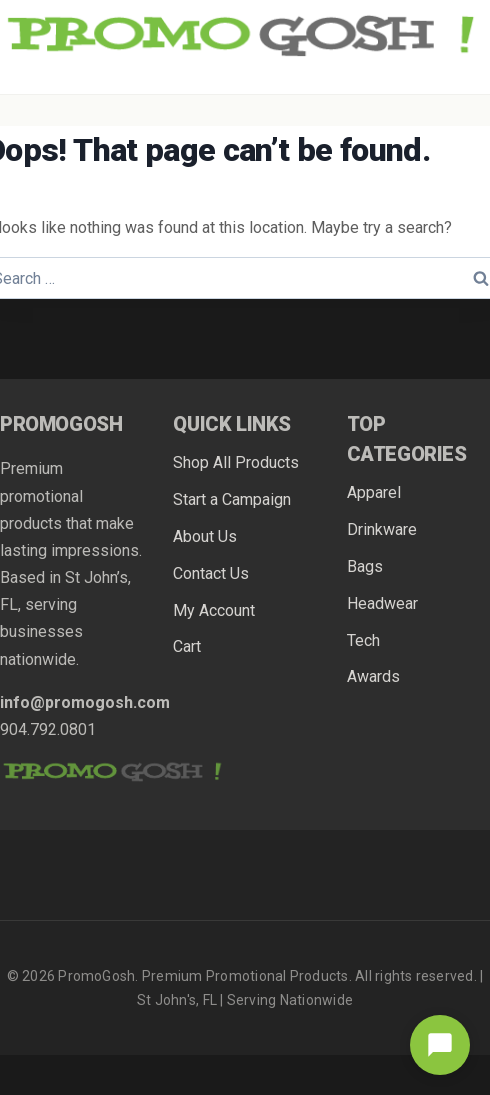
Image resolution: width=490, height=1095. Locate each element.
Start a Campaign (232, 499)
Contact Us (211, 573)
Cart (187, 646)
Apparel (374, 492)
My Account (214, 610)
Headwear (382, 603)
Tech (363, 640)
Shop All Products (236, 462)
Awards (373, 676)
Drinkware (382, 529)
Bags (365, 566)
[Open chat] (440, 1045)
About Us (205, 536)
